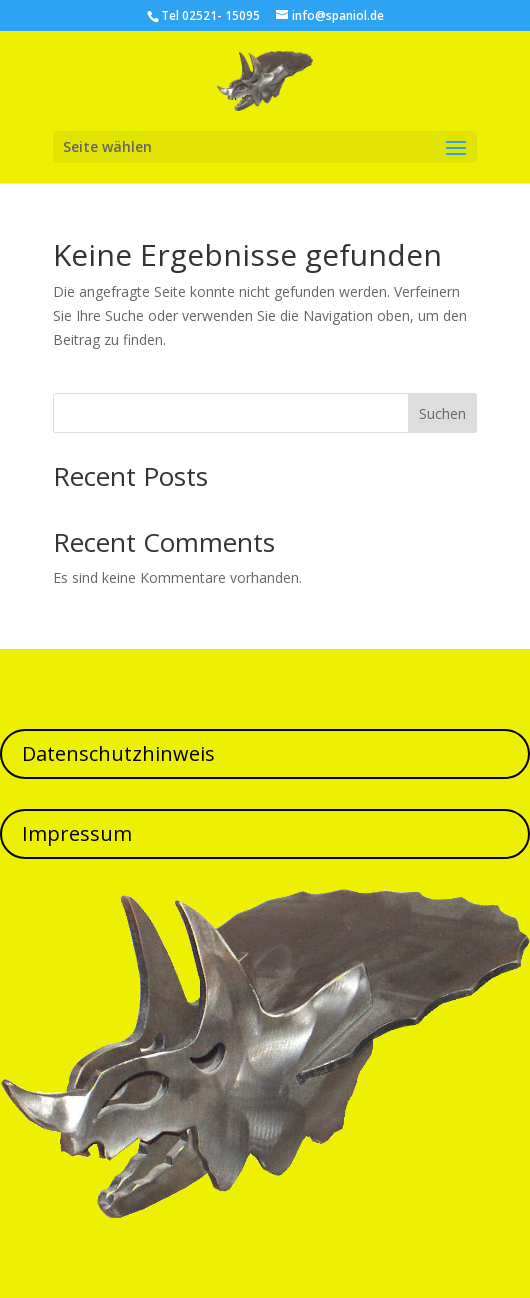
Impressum (77, 833)
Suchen (442, 413)
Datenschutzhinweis (118, 753)
